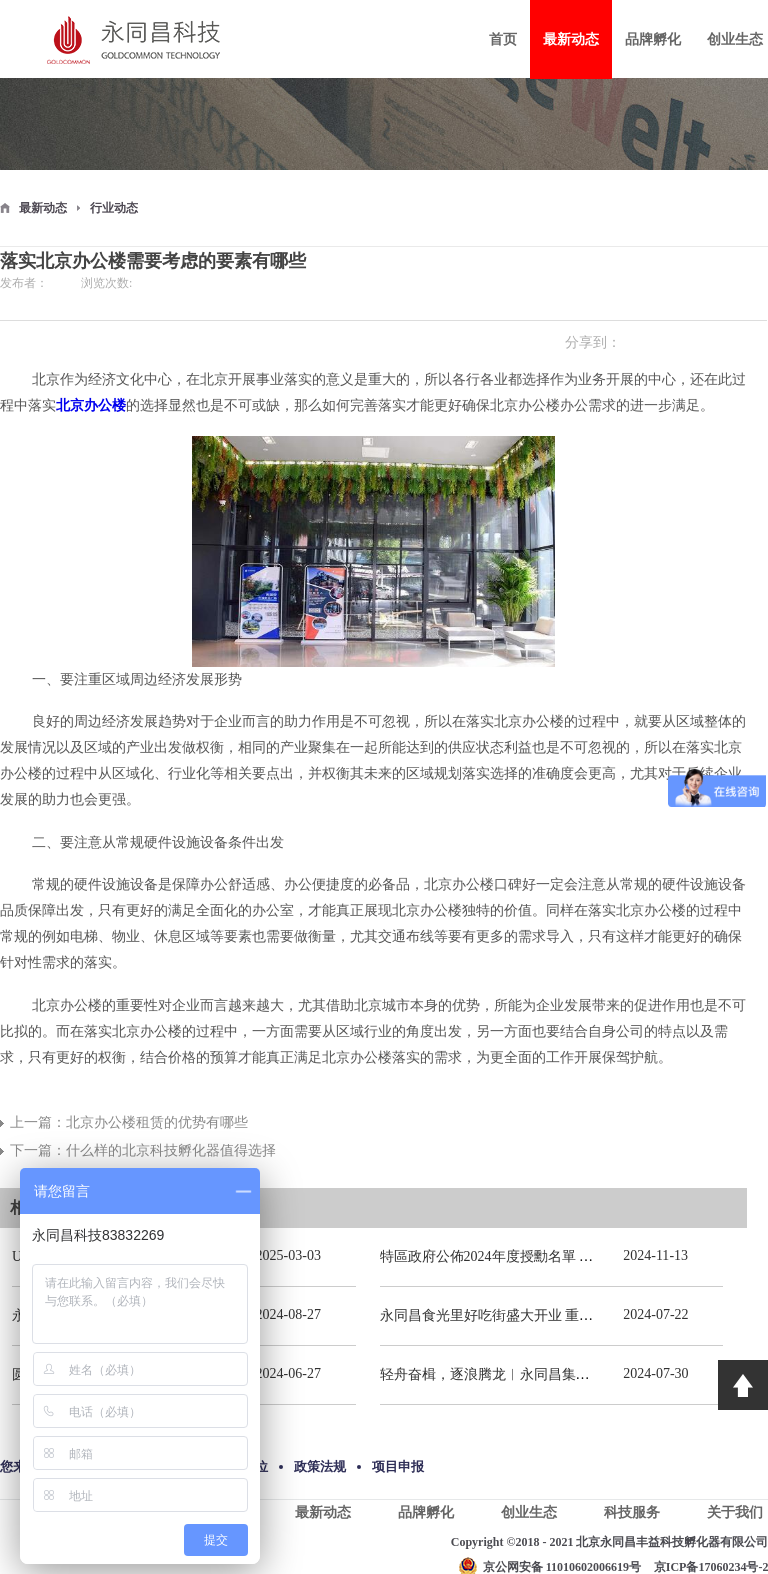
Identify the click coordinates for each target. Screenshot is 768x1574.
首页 (503, 39)
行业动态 (114, 208)
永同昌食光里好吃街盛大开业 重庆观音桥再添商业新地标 (557, 1315)
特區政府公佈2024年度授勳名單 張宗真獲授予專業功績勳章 (564, 1256)
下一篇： (143, 1150)
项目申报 (398, 1466)
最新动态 (43, 208)
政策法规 (320, 1466)
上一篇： (129, 1122)
